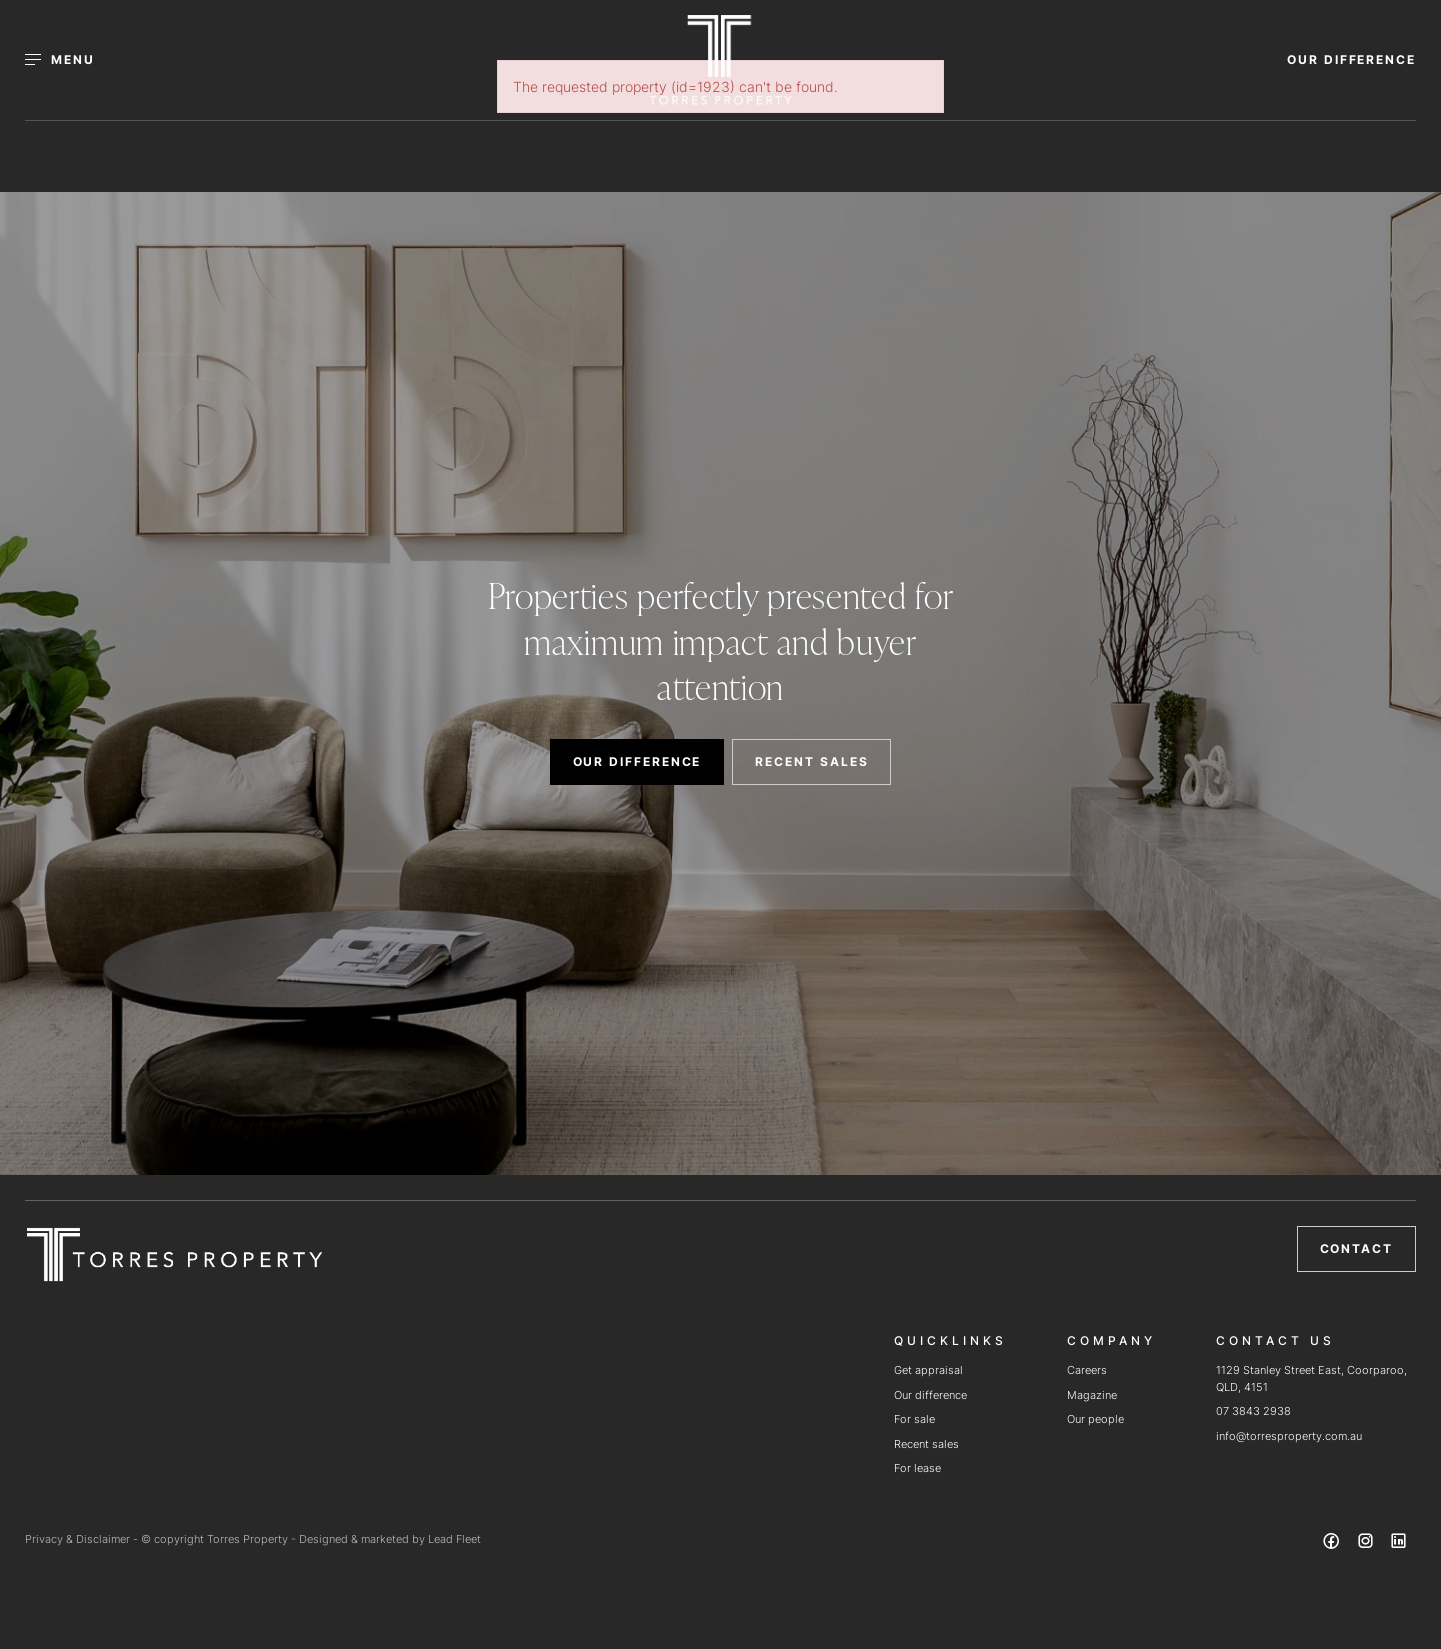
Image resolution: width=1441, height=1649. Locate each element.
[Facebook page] (1334, 1544)
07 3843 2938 (1253, 1411)
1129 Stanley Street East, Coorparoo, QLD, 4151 (1311, 1378)
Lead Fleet (454, 1539)
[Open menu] (71, 60)
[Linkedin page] (1399, 1544)
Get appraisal (928, 1370)
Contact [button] (1356, 1248)
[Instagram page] (1367, 1544)
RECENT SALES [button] (811, 761)
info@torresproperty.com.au (1289, 1436)
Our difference (930, 1395)
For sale (914, 1419)
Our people (1095, 1419)
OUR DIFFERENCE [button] (1351, 59)
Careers (1087, 1370)
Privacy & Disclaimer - (83, 1539)
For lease (917, 1468)
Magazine (1092, 1395)
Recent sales (926, 1444)
